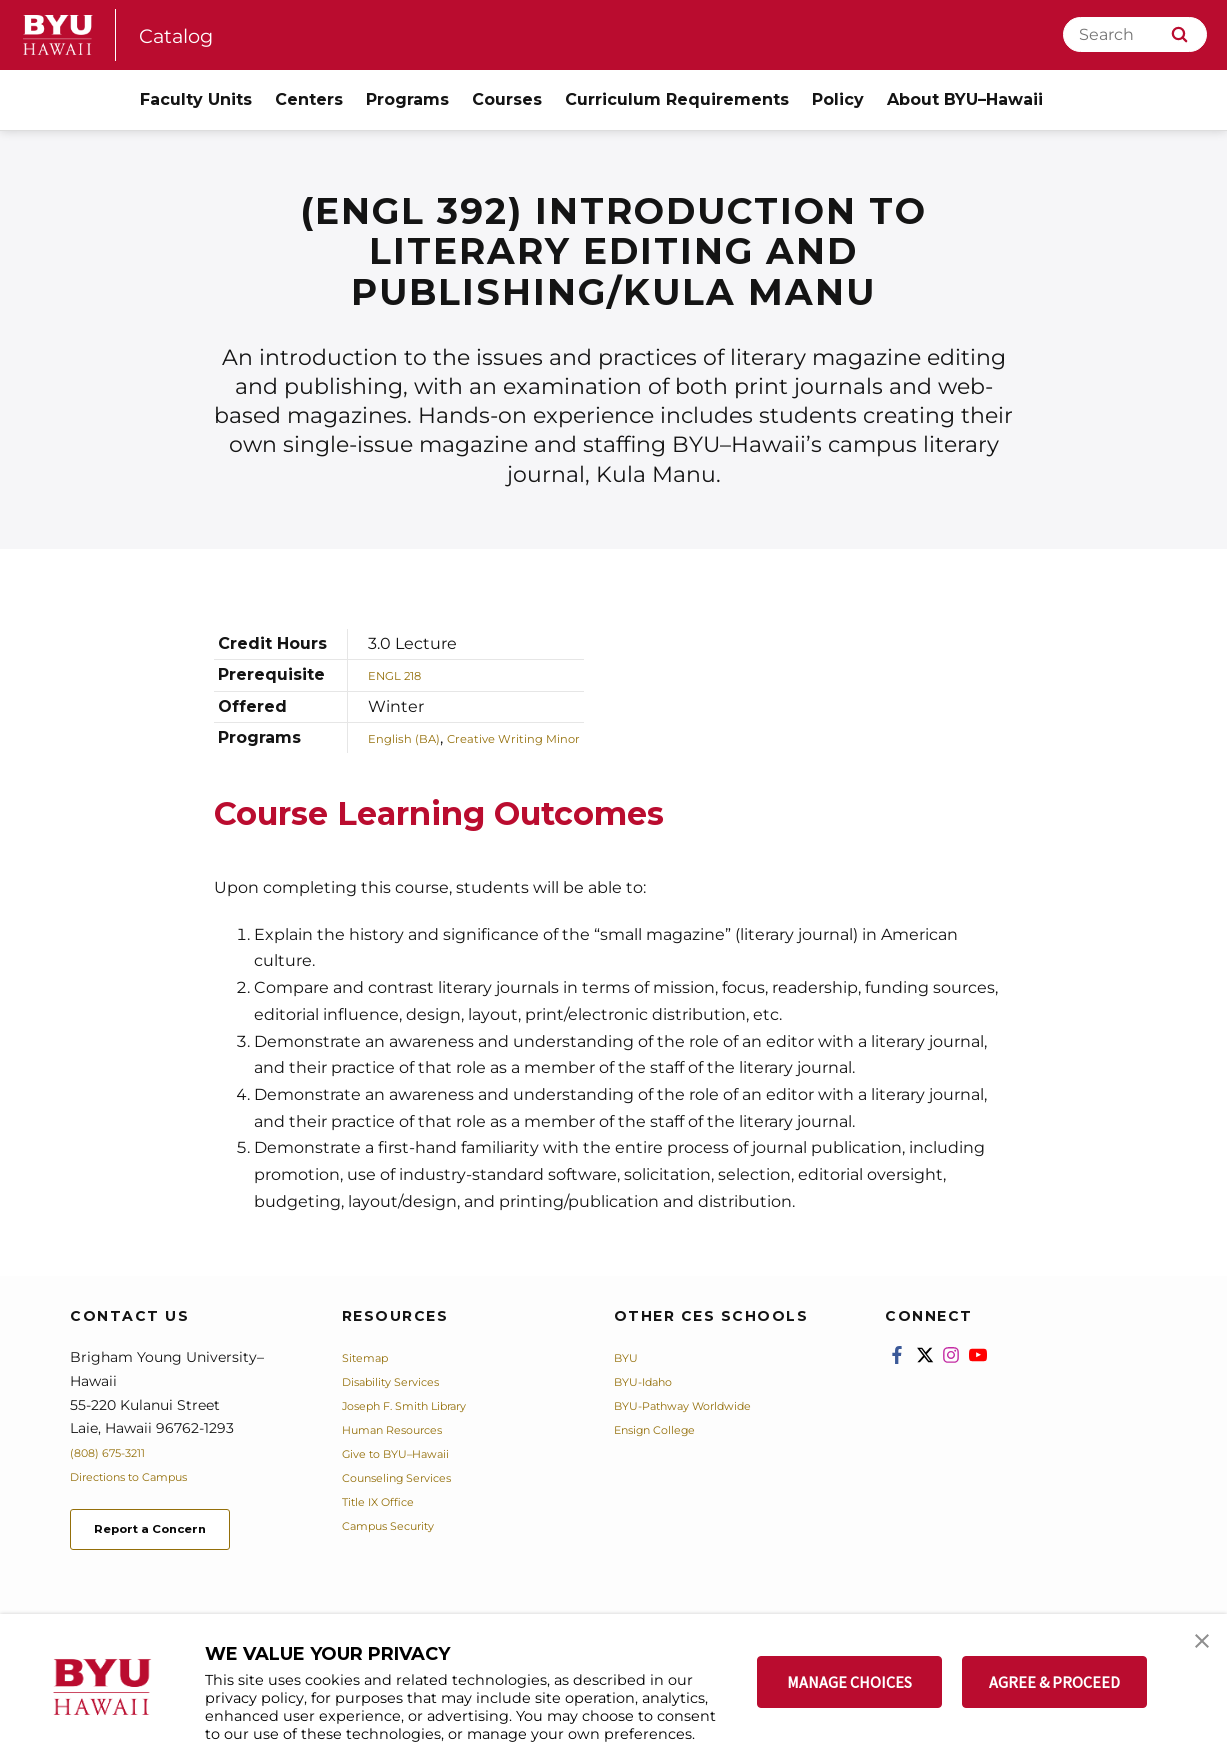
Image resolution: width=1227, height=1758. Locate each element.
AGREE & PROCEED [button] (1054, 1682)
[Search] (1135, 34)
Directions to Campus (147, 1476)
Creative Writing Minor (562, 737)
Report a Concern (178, 1533)
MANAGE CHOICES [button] (849, 1682)
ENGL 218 (405, 674)
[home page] (58, 35)
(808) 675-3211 (118, 1452)
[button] (1194, 1650)
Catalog (185, 34)
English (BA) (416, 737)
